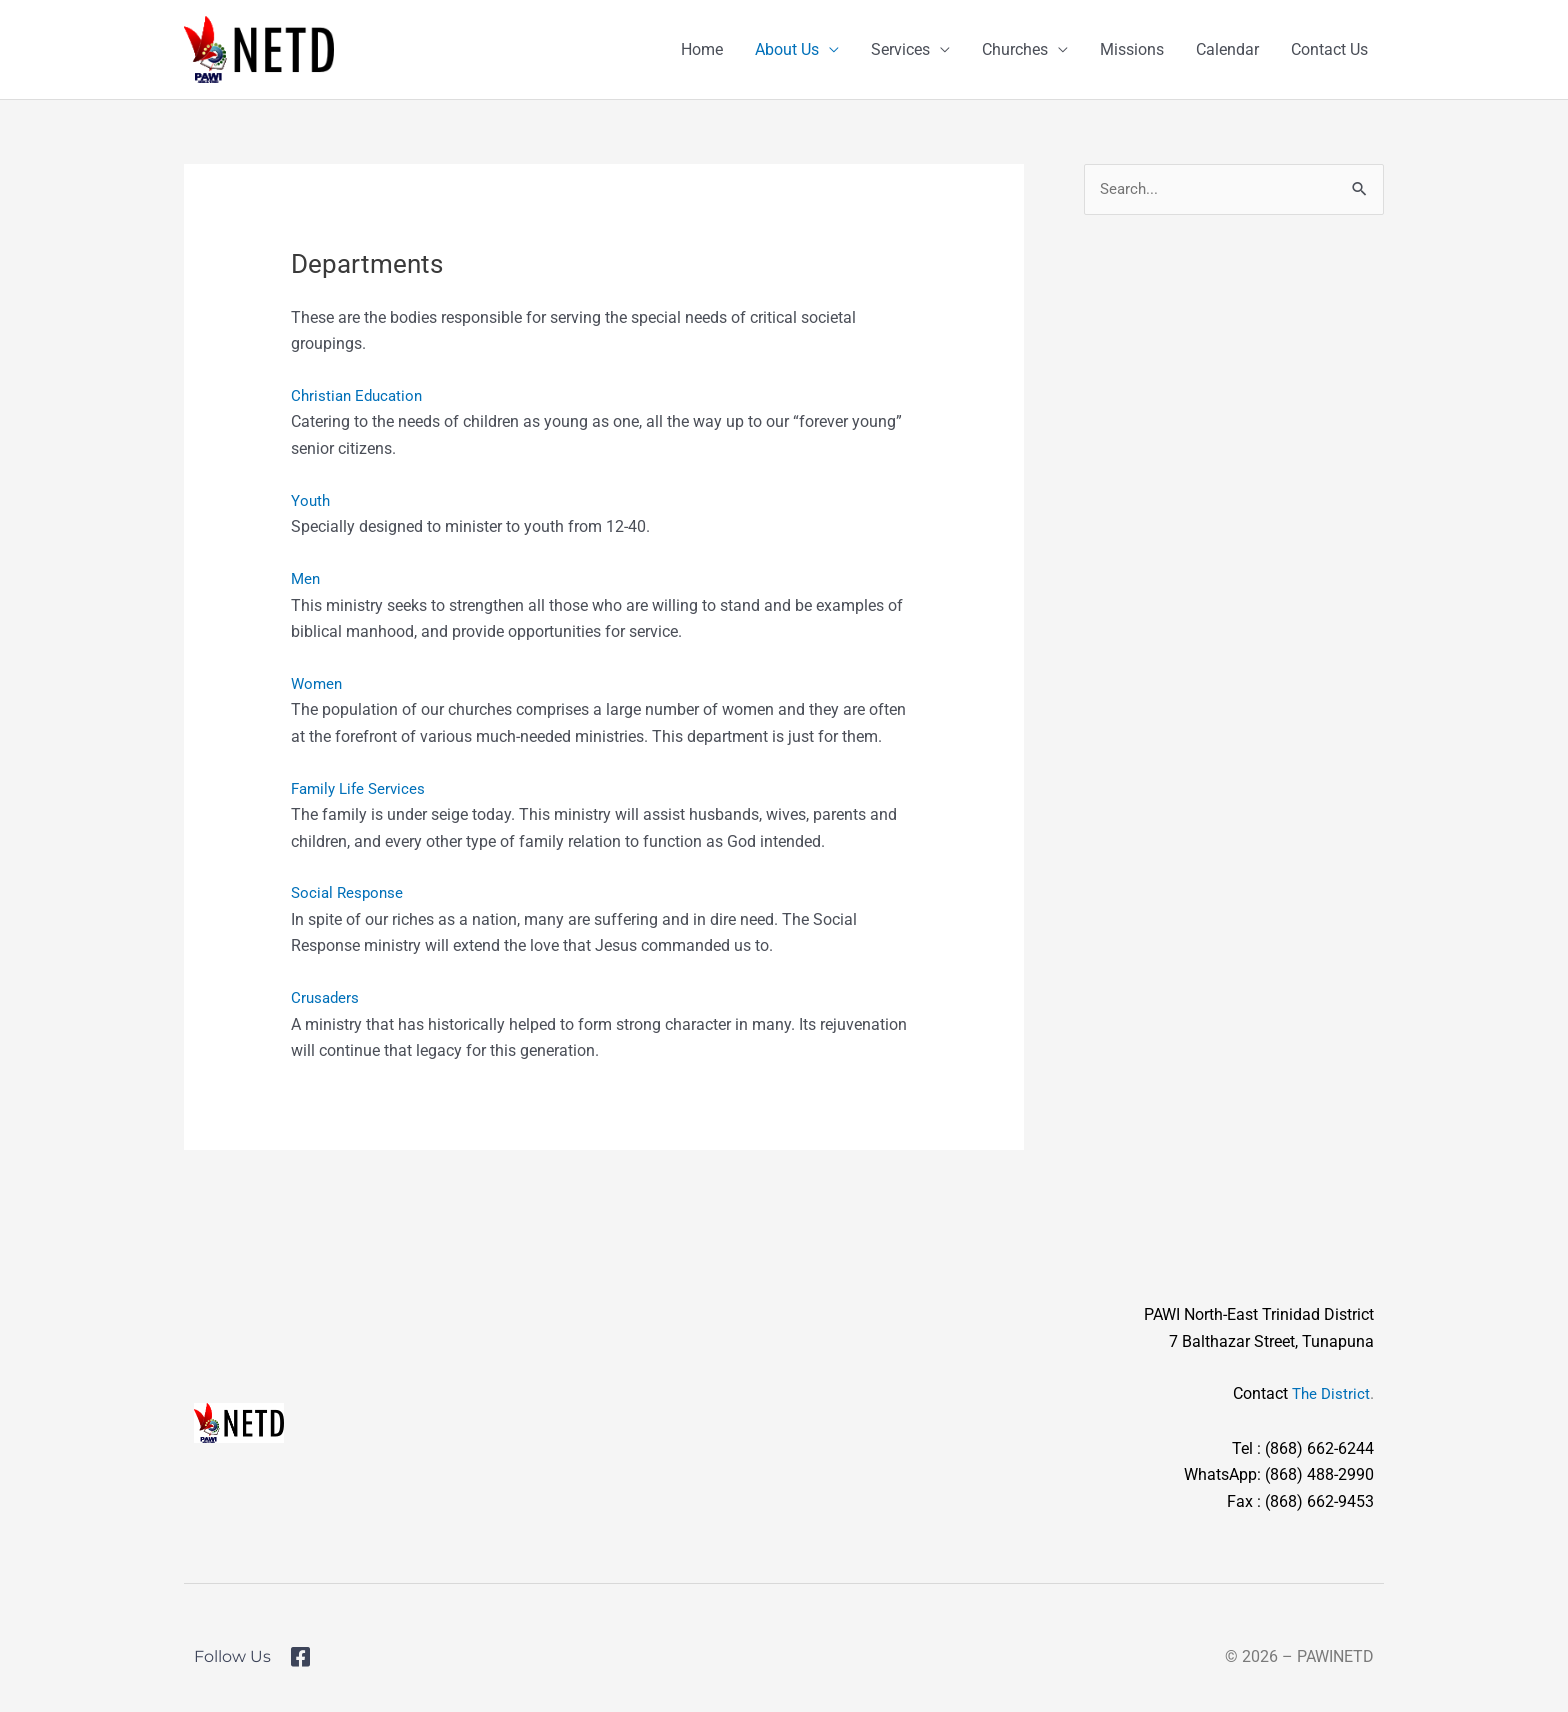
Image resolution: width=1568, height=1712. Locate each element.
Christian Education (360, 395)
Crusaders (326, 997)
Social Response (349, 892)
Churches (1015, 49)
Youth (311, 500)
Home (702, 49)
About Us (787, 49)
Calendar (1227, 49)
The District (1329, 1393)
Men (306, 578)
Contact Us (1329, 49)
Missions (1132, 49)
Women (318, 683)
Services (900, 49)
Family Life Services (362, 788)
